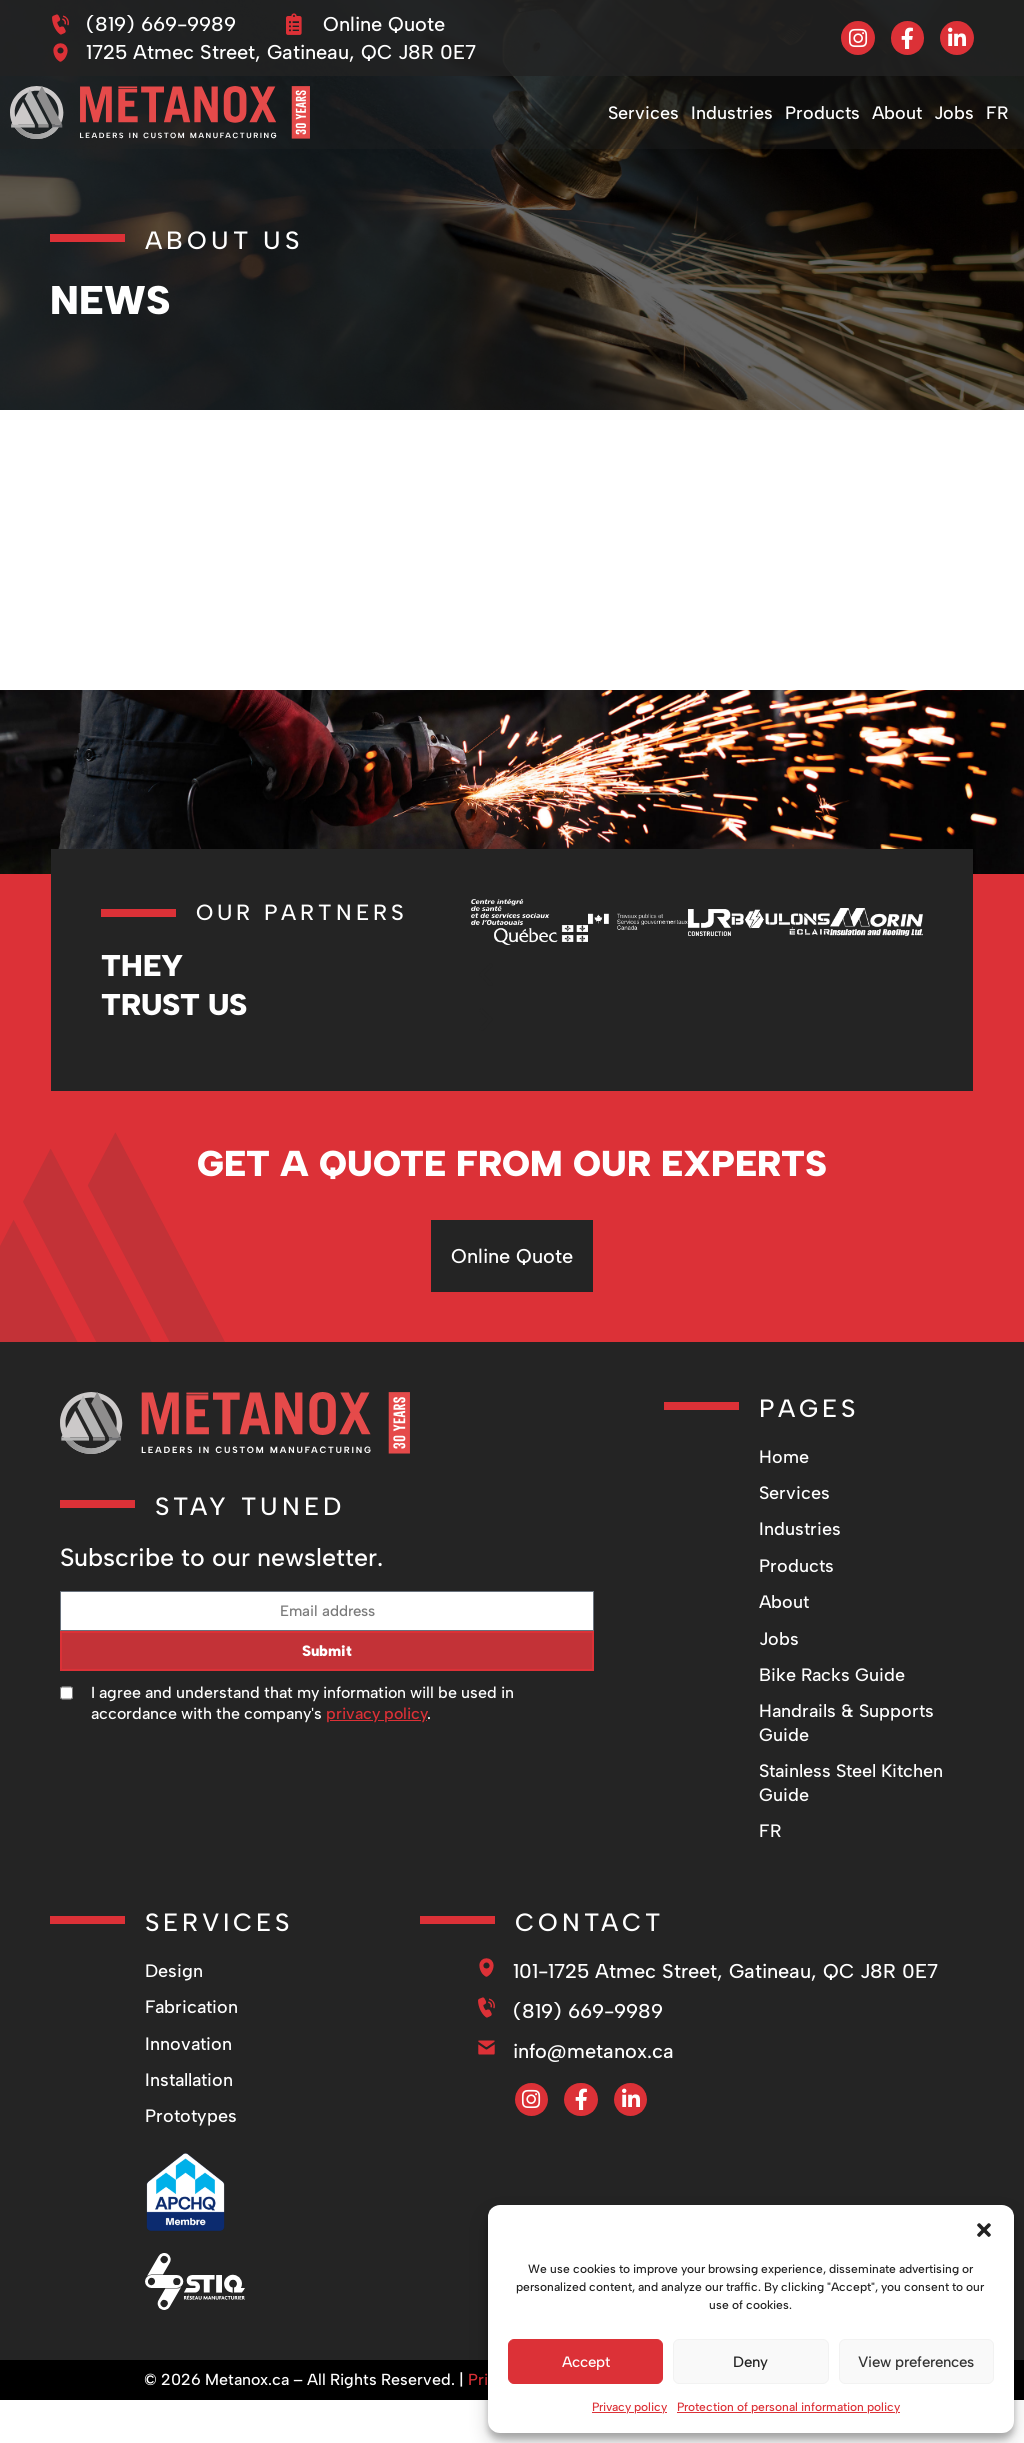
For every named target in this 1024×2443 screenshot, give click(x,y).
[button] (984, 2230)
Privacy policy (629, 2407)
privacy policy (376, 1713)
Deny (750, 2362)
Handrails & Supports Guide (846, 1722)
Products (822, 113)
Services (643, 113)
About (897, 113)
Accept (586, 2362)
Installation (189, 2080)
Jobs (954, 113)
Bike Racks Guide (832, 1675)
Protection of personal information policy (788, 2407)
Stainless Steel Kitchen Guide (851, 1782)
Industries (732, 113)
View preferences (916, 2362)
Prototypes (191, 2116)
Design (174, 1971)
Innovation (188, 2044)
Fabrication (191, 2007)
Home (784, 1457)
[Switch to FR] (997, 113)
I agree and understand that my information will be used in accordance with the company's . (302, 1703)
